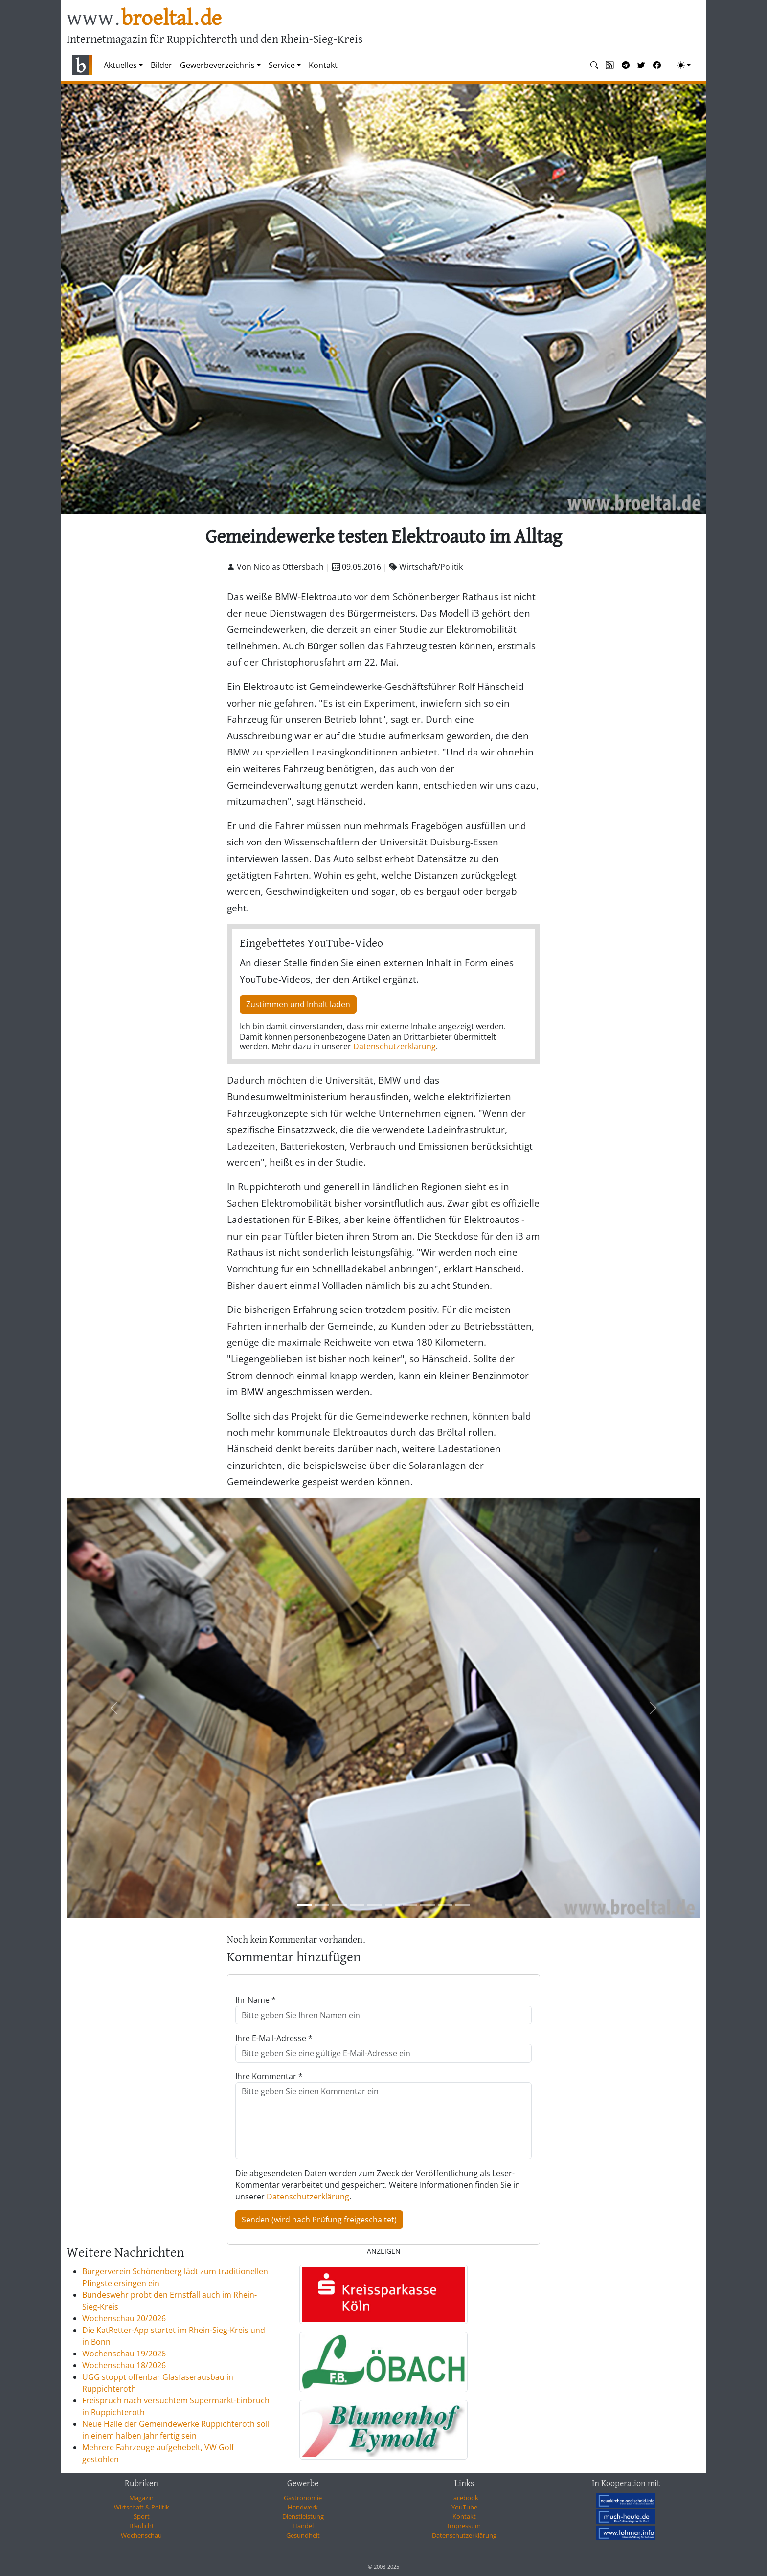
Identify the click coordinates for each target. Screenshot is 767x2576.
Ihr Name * (255, 2000)
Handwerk (303, 2507)
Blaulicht (141, 2525)
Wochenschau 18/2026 (124, 2365)
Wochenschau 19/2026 (124, 2353)
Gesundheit (303, 2535)
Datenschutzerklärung (394, 1046)
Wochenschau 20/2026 (124, 2318)
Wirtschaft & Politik (141, 2507)
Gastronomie (303, 2497)
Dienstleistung (303, 2516)
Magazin (141, 2497)
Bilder (161, 65)
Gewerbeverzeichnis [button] (217, 65)
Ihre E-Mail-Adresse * (274, 2038)
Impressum (464, 2525)
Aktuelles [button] (120, 65)
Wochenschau (141, 2535)
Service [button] (282, 65)
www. (144, 19)
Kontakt (323, 65)
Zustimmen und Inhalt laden (298, 1004)
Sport (142, 2516)
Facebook (464, 2497)
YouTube (464, 2507)
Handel (303, 2525)
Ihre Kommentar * (269, 2076)
